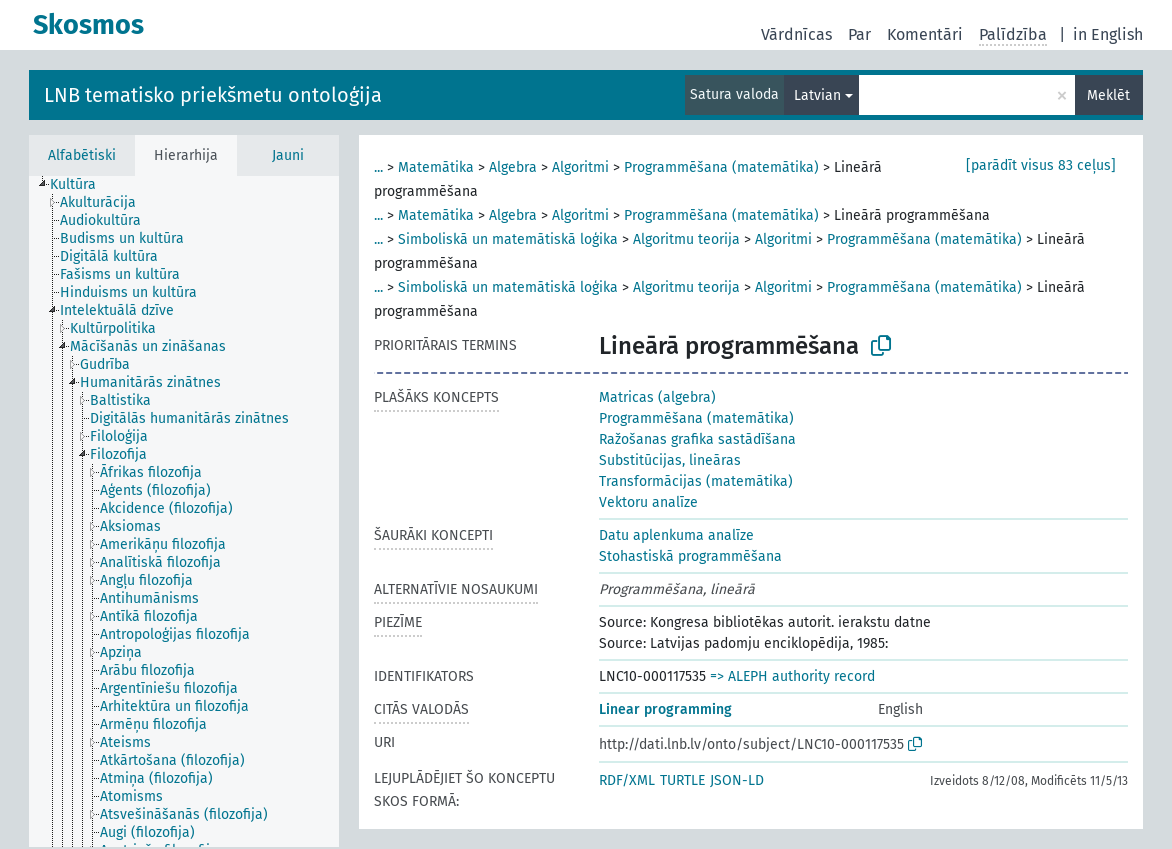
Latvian (817, 95)
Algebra (513, 167)
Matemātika (436, 167)
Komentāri (925, 34)
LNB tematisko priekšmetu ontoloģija (213, 95)
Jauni (288, 155)
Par (859, 34)
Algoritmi (580, 167)
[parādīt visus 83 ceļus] (1041, 165)
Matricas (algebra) (657, 397)
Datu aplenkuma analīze (676, 535)
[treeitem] (81, 185)
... (378, 167)
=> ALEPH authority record (792, 676)
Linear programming (665, 709)
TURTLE (682, 780)
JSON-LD (737, 780)
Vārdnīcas (796, 34)
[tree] (184, 511)
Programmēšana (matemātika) (721, 167)
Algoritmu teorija (686, 239)
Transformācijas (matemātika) (696, 481)
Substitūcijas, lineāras (670, 460)
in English (1108, 34)
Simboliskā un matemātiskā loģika (508, 239)
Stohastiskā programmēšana (690, 556)
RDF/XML (627, 780)
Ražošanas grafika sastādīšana (697, 439)
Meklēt (1108, 95)
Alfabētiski (82, 155)
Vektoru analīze (648, 502)
